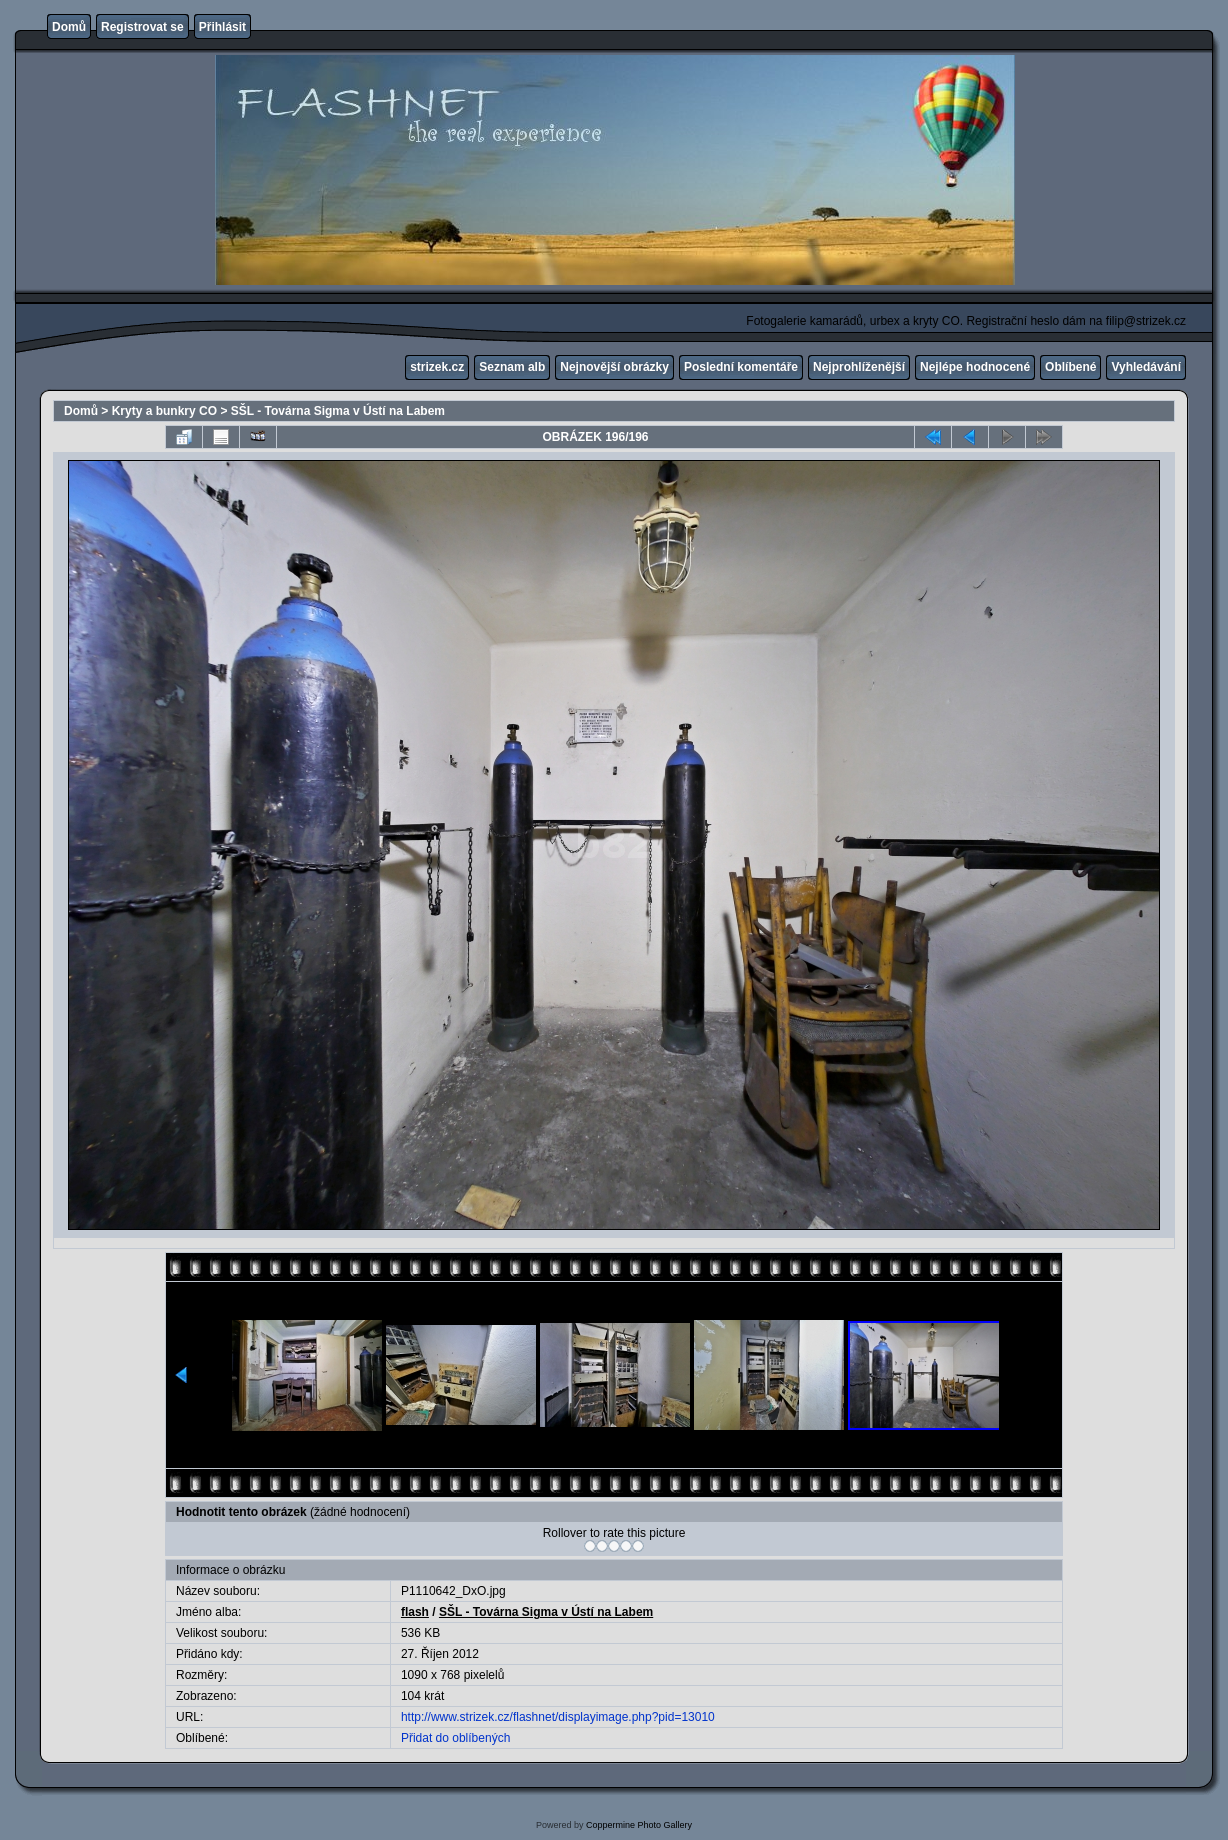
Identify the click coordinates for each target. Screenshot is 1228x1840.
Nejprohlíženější (859, 367)
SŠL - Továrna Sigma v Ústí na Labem (338, 411)
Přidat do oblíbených (455, 1738)
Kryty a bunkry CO (164, 411)
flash (415, 1612)
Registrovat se (142, 27)
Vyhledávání (1146, 367)
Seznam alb (512, 367)
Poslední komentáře (741, 367)
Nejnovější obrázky (614, 367)
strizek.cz (437, 367)
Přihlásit (222, 27)
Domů (69, 27)
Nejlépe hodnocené (975, 367)
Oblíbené (1070, 367)
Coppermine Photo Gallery (639, 1825)
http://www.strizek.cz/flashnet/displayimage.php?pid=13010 (558, 1717)
